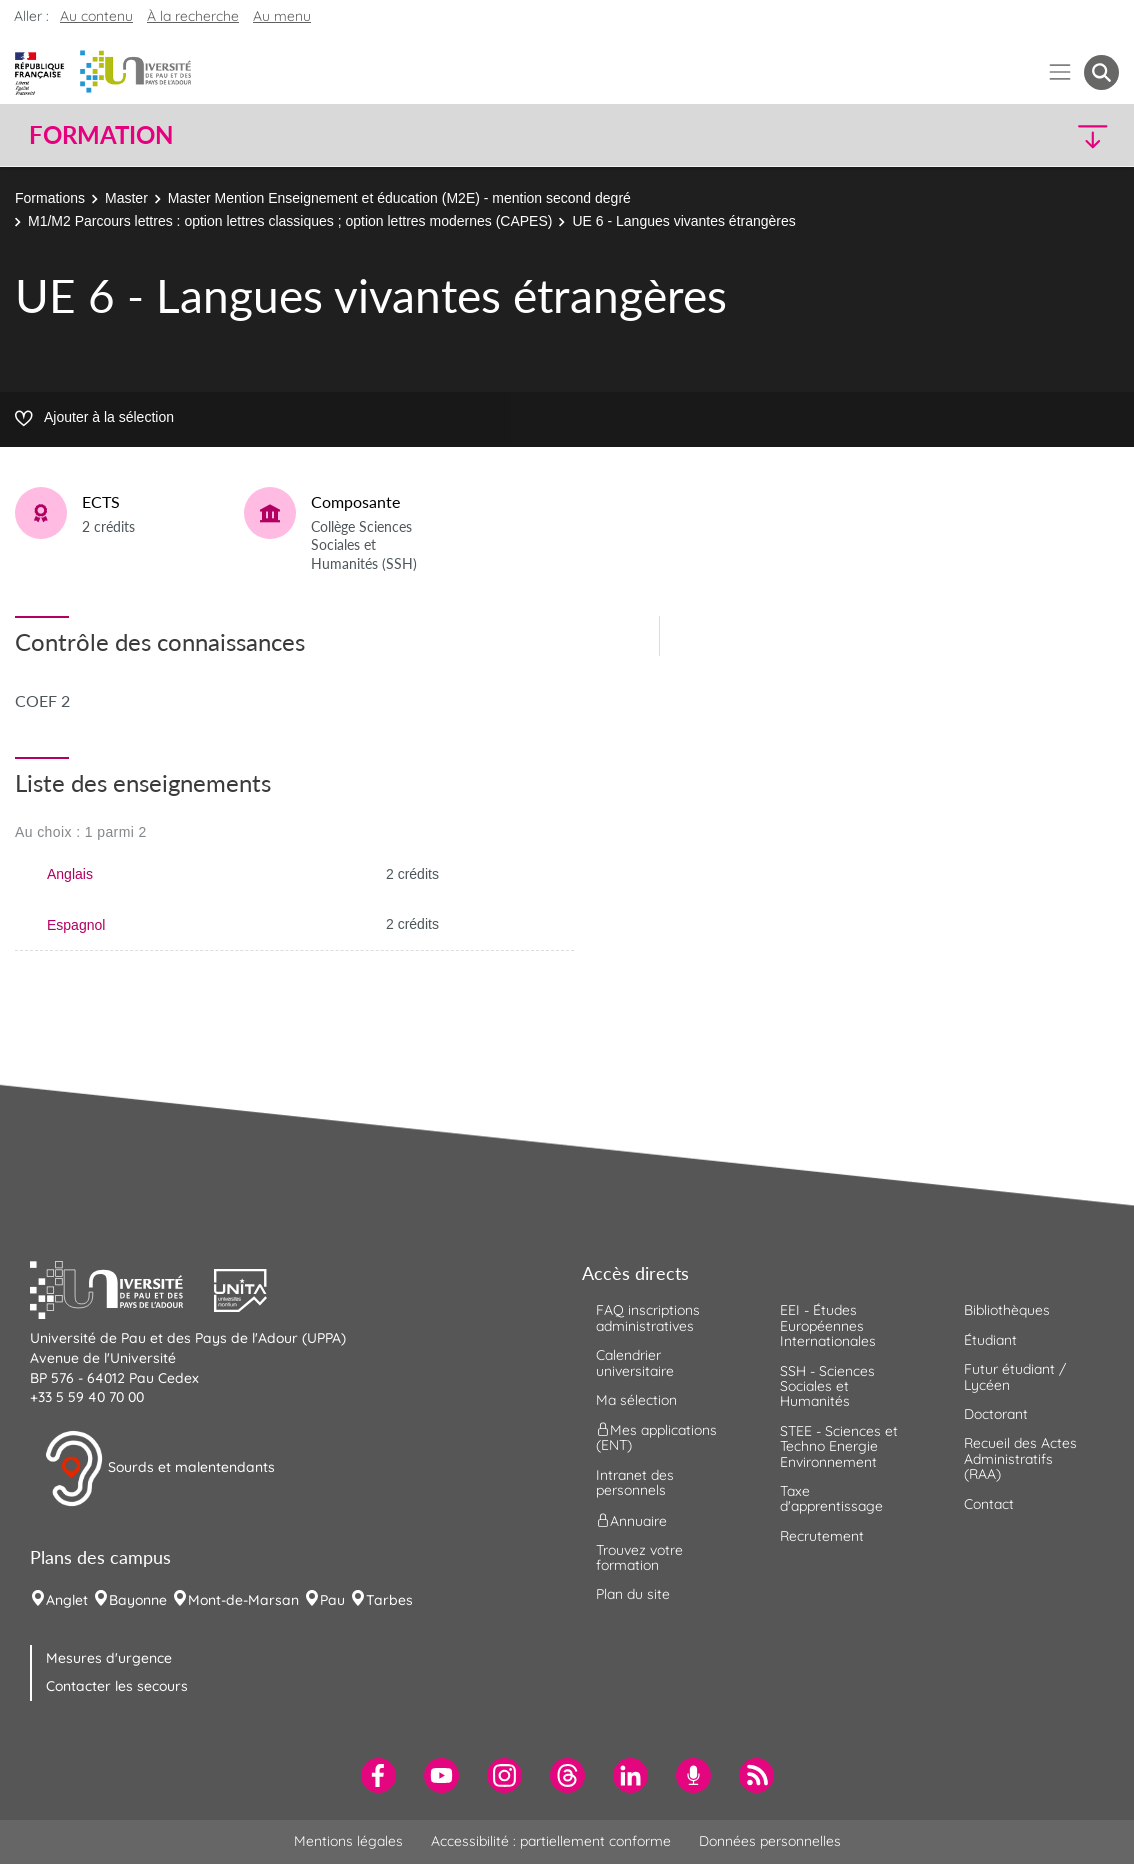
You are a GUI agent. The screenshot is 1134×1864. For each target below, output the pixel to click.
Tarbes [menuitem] (389, 1600)
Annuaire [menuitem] (631, 1520)
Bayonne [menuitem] (138, 1600)
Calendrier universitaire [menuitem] (635, 1362)
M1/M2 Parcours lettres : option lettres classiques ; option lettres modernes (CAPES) (290, 221)
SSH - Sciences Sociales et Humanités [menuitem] (827, 1386)
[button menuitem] (1101, 72)
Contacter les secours (117, 1686)
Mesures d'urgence (109, 1658)
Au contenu (96, 16)
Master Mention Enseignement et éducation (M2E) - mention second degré (399, 198)
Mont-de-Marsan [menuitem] (243, 1600)
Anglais (70, 874)
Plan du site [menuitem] (633, 1594)
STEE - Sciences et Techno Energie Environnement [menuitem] (839, 1446)
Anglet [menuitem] (67, 1600)
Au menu (282, 16)
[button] (985, 135)
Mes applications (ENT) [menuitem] (656, 1437)
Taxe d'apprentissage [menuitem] (831, 1498)
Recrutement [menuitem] (822, 1536)
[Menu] (1060, 72)
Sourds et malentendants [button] (159, 1469)
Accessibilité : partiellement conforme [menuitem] (551, 1841)
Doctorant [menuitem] (996, 1414)
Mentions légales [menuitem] (348, 1841)
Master (126, 198)
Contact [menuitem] (989, 1504)
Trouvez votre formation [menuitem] (639, 1557)
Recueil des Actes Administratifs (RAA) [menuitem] (1020, 1458)
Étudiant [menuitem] (990, 1340)
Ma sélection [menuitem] (636, 1400)
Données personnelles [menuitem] (770, 1841)
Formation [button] (101, 135)
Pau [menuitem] (332, 1600)
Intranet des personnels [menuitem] (635, 1482)
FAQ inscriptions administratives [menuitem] (648, 1317)
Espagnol (76, 925)
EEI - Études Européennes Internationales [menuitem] (828, 1325)
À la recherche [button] (193, 16)
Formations (50, 198)
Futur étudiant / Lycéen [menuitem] (1015, 1376)
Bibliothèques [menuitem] (1007, 1310)
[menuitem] (378, 1775)
